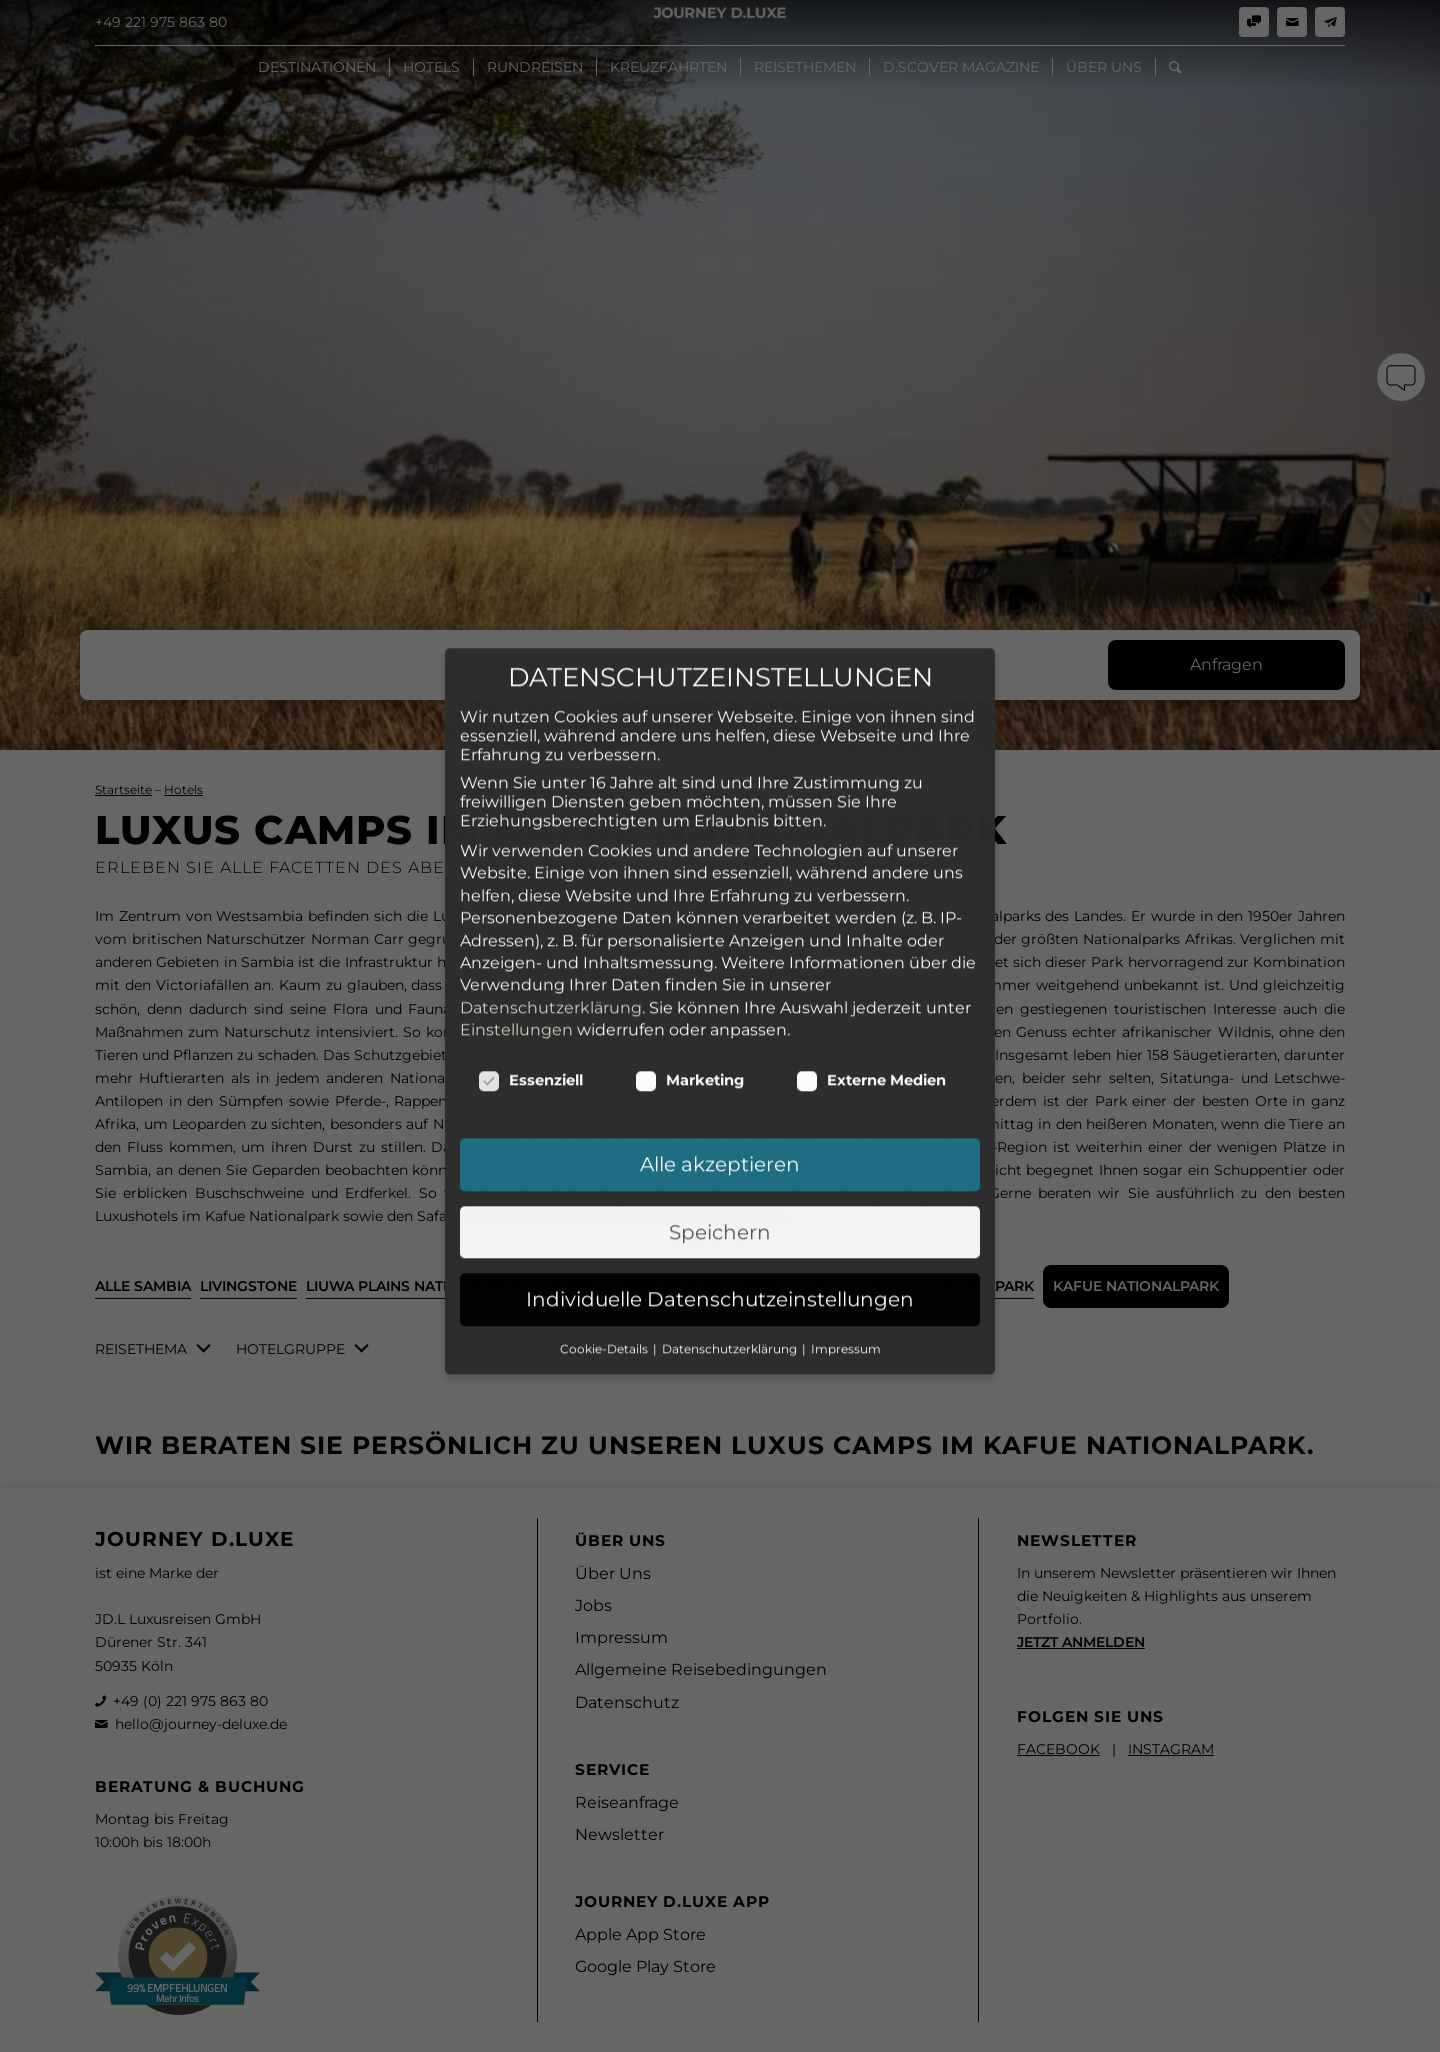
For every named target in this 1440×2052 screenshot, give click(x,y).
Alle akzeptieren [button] (720, 1023)
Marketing (689, 939)
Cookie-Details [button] (605, 1207)
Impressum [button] (846, 1207)
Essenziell (530, 939)
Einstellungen (516, 888)
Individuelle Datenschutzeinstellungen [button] (720, 1158)
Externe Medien (871, 939)
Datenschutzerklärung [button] (731, 1207)
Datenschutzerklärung (551, 866)
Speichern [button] (720, 1091)
